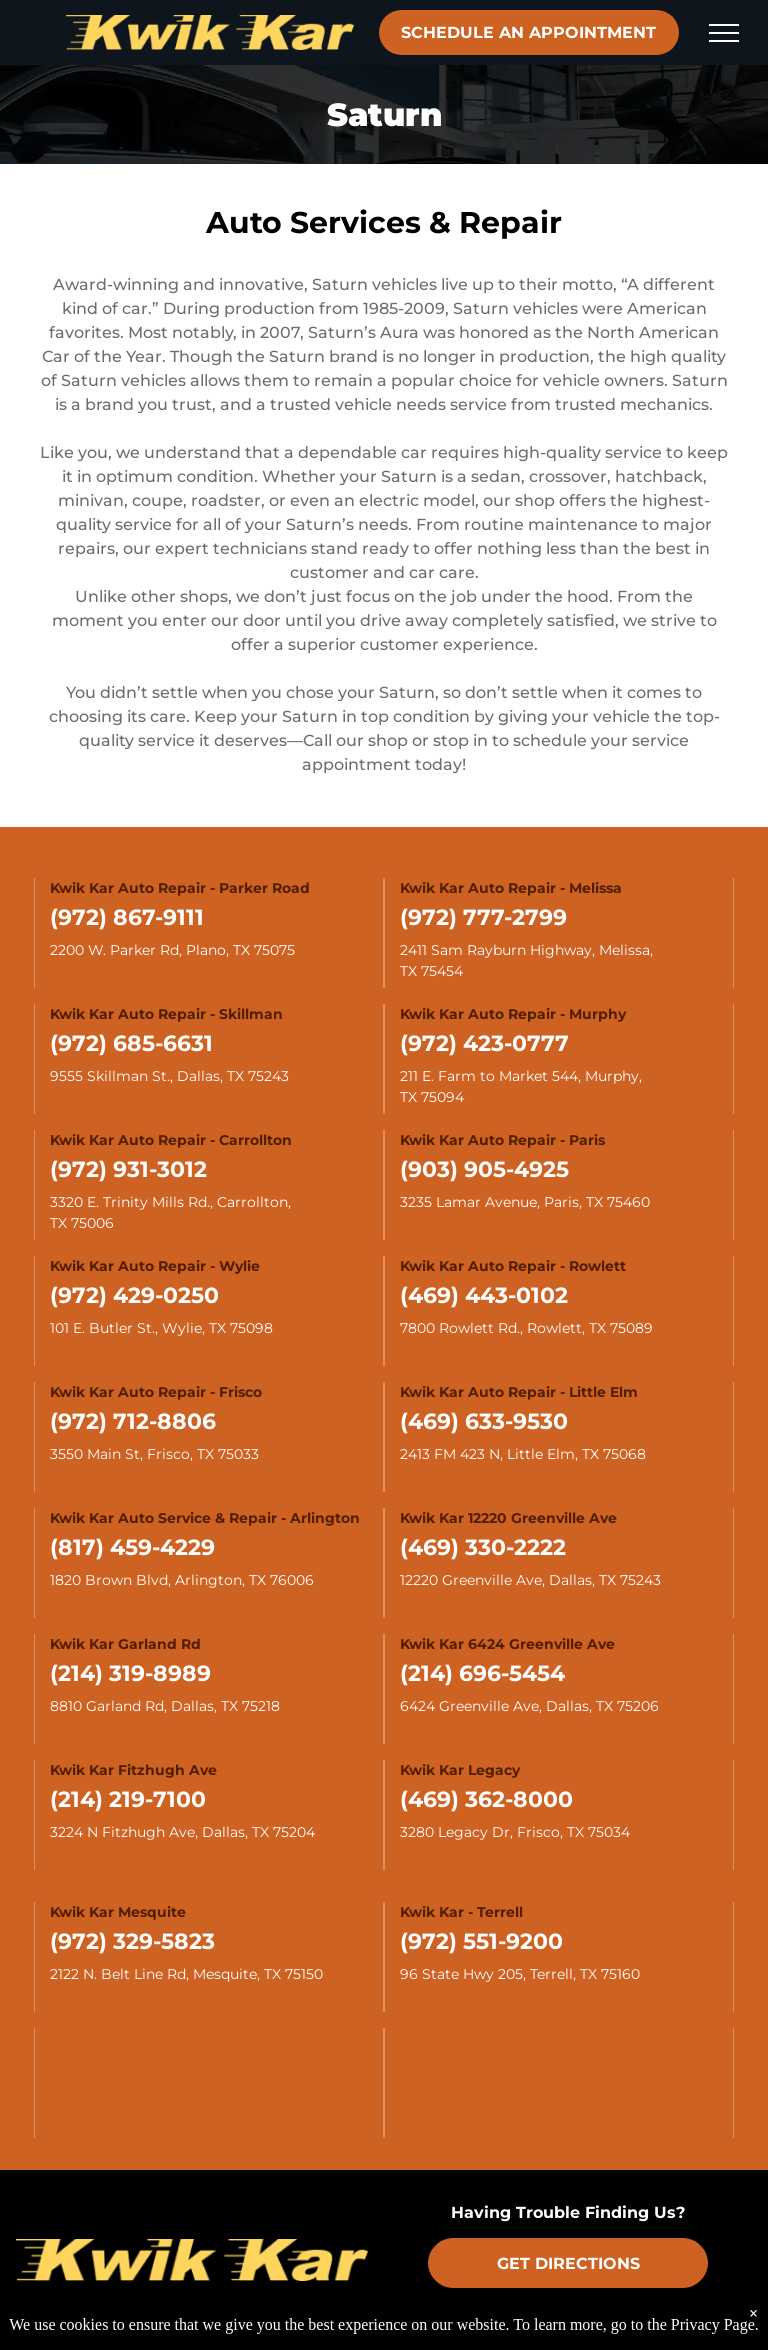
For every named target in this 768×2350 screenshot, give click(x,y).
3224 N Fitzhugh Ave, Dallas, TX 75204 (182, 1832)
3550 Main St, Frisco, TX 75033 (154, 1454)
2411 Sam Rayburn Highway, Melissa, (528, 950)
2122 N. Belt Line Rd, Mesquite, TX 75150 (186, 1974)
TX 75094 (432, 1097)
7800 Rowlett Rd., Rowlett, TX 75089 (526, 1328)
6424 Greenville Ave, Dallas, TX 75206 (529, 1706)
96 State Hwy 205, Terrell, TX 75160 (520, 1974)
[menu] (724, 33)
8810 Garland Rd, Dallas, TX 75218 (165, 1706)
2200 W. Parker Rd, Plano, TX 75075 (172, 950)
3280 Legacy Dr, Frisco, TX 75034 (515, 1832)
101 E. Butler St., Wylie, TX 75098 (161, 1328)
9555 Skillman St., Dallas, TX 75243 (169, 1076)
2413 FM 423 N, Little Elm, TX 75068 (523, 1454)
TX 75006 (82, 1223)
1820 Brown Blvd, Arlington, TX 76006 (182, 1580)
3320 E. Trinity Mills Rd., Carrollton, (172, 1202)
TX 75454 (431, 971)
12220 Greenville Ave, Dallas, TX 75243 (530, 1580)
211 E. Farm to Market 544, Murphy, (523, 1076)
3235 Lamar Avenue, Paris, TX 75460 (525, 1202)
